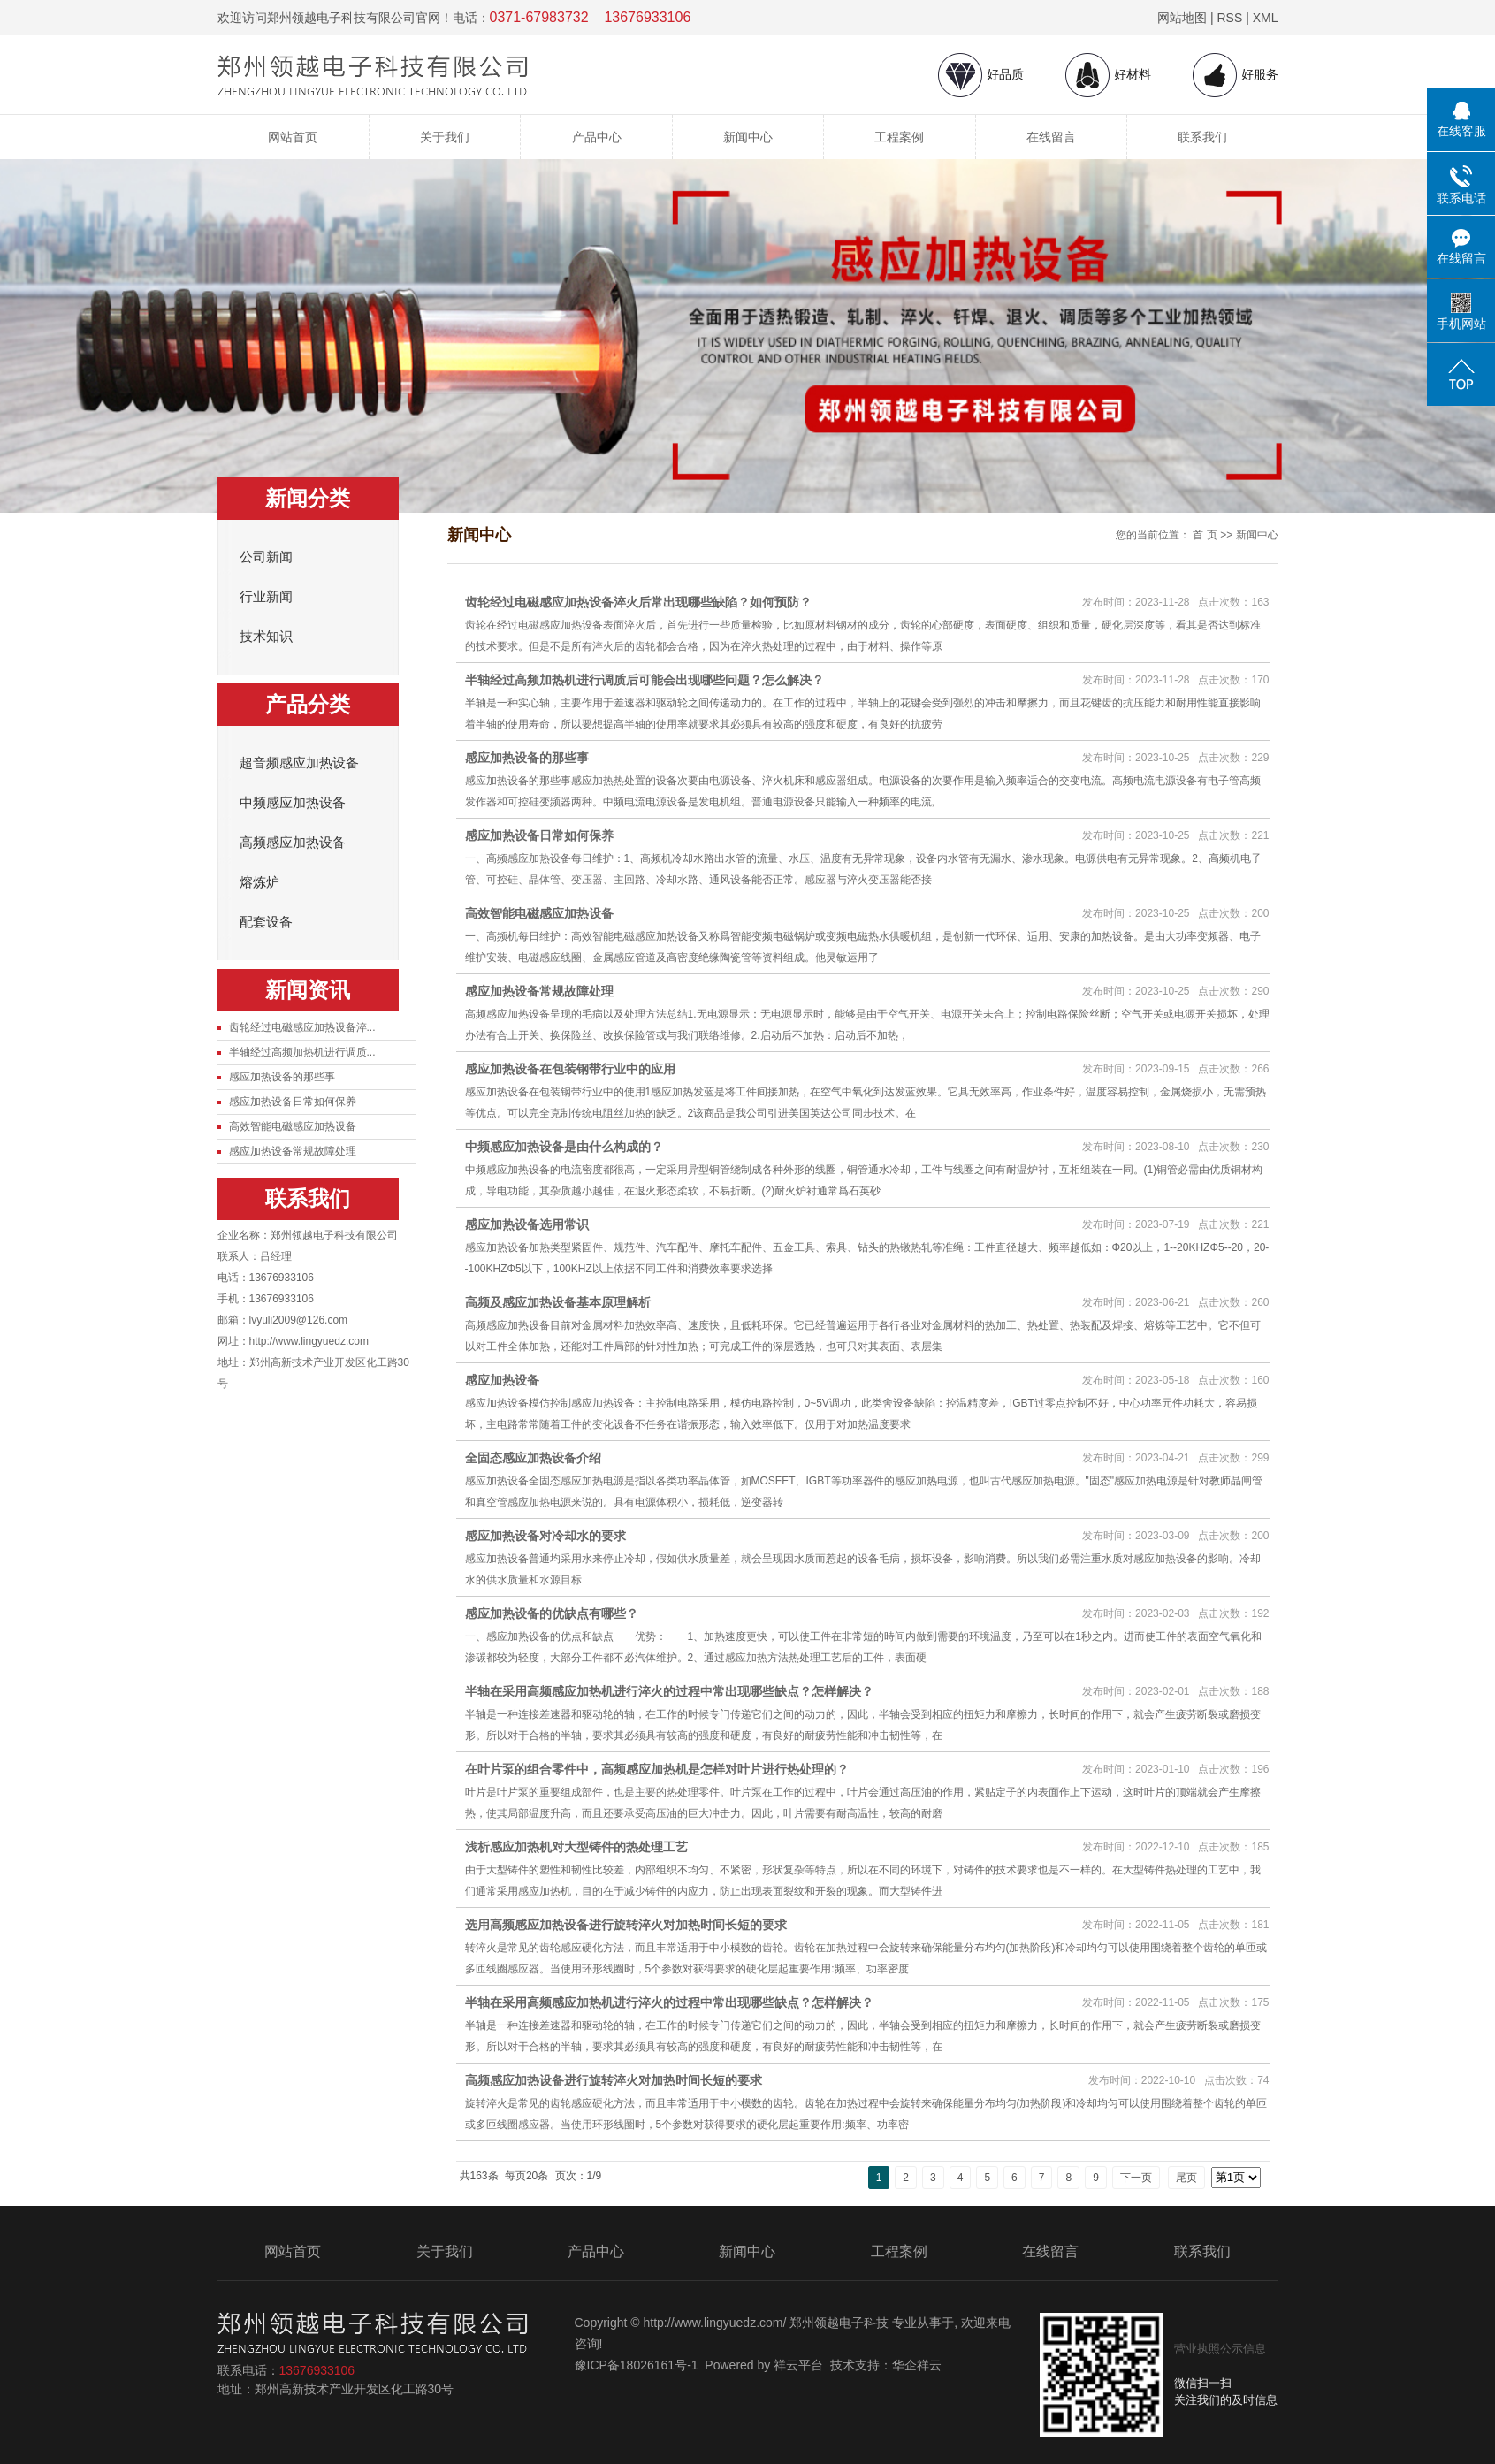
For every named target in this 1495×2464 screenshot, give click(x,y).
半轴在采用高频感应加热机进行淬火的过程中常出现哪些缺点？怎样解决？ (669, 1691)
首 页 (1205, 535)
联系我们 (1202, 137)
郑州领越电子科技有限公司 (334, 1235)
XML (1265, 18)
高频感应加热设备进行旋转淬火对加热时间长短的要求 (613, 2080)
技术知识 (266, 636)
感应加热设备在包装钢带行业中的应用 (570, 1069)
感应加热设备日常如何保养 (292, 1101)
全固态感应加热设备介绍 (533, 1458)
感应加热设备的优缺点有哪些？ (551, 1613)
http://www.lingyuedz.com (309, 1341)
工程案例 (899, 137)
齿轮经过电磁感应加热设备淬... (302, 1027)
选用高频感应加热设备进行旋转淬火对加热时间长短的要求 (626, 1925)
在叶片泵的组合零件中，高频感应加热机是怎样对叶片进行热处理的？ (657, 1769)
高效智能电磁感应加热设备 (292, 1126)
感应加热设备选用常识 (527, 1224)
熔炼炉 (259, 882)
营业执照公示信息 (1220, 2348)
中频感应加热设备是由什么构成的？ (564, 1147)
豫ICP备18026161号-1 (636, 2365)
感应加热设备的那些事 (282, 1077)
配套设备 (266, 922)
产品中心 (597, 137)
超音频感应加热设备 (299, 763)
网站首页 (292, 137)
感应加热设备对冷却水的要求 (545, 1536)
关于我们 (444, 137)
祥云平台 (798, 2365)
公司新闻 (266, 557)
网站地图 (1182, 18)
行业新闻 (266, 597)
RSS (1229, 18)
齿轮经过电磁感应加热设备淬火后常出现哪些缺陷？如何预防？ (638, 602)
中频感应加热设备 (293, 803)
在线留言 (1051, 137)
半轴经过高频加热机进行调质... (302, 1052)
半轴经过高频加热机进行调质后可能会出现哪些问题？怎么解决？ (644, 680)
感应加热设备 (502, 1380)
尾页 (1186, 2177)
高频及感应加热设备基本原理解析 (558, 1302)
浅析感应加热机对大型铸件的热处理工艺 (576, 1847)
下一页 (1136, 2177)
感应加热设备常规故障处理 (292, 1151)
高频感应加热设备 (293, 842)
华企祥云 (917, 2365)
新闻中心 (748, 137)
